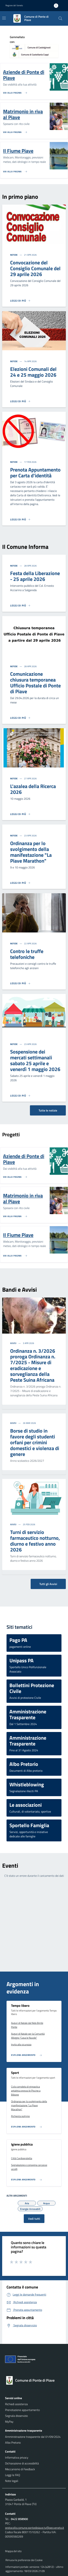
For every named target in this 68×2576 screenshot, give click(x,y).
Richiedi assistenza (16, 2404)
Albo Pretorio (13, 2442)
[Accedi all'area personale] (57, 5)
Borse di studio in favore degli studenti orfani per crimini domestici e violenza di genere (34, 1442)
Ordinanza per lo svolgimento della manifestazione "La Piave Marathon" (31, 852)
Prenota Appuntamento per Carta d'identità (35, 472)
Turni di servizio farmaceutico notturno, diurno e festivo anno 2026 (35, 1540)
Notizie (14, 255)
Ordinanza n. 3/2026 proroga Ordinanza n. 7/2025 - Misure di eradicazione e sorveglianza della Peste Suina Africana (32, 1365)
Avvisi (13, 1343)
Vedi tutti (34, 2218)
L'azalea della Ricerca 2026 (33, 789)
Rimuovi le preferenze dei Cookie (24, 2560)
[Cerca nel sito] (60, 18)
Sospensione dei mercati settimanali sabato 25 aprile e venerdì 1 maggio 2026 (35, 1060)
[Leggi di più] (20, 300)
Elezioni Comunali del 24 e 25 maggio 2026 (33, 372)
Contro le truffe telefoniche (26, 954)
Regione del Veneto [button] (14, 5)
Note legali (11, 2481)
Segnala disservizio (16, 2416)
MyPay (9, 2421)
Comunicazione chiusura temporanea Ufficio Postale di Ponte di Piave (35, 682)
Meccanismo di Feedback (20, 2469)
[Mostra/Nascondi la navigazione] (4, 18)
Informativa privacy (16, 2457)
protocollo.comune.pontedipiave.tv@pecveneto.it (34, 2527)
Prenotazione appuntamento (22, 2410)
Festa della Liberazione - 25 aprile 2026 (35, 576)
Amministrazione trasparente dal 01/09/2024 (33, 2437)
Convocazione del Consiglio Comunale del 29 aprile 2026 (35, 268)
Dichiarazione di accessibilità (22, 2463)
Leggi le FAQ (12, 2475)
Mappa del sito (13, 2551)
